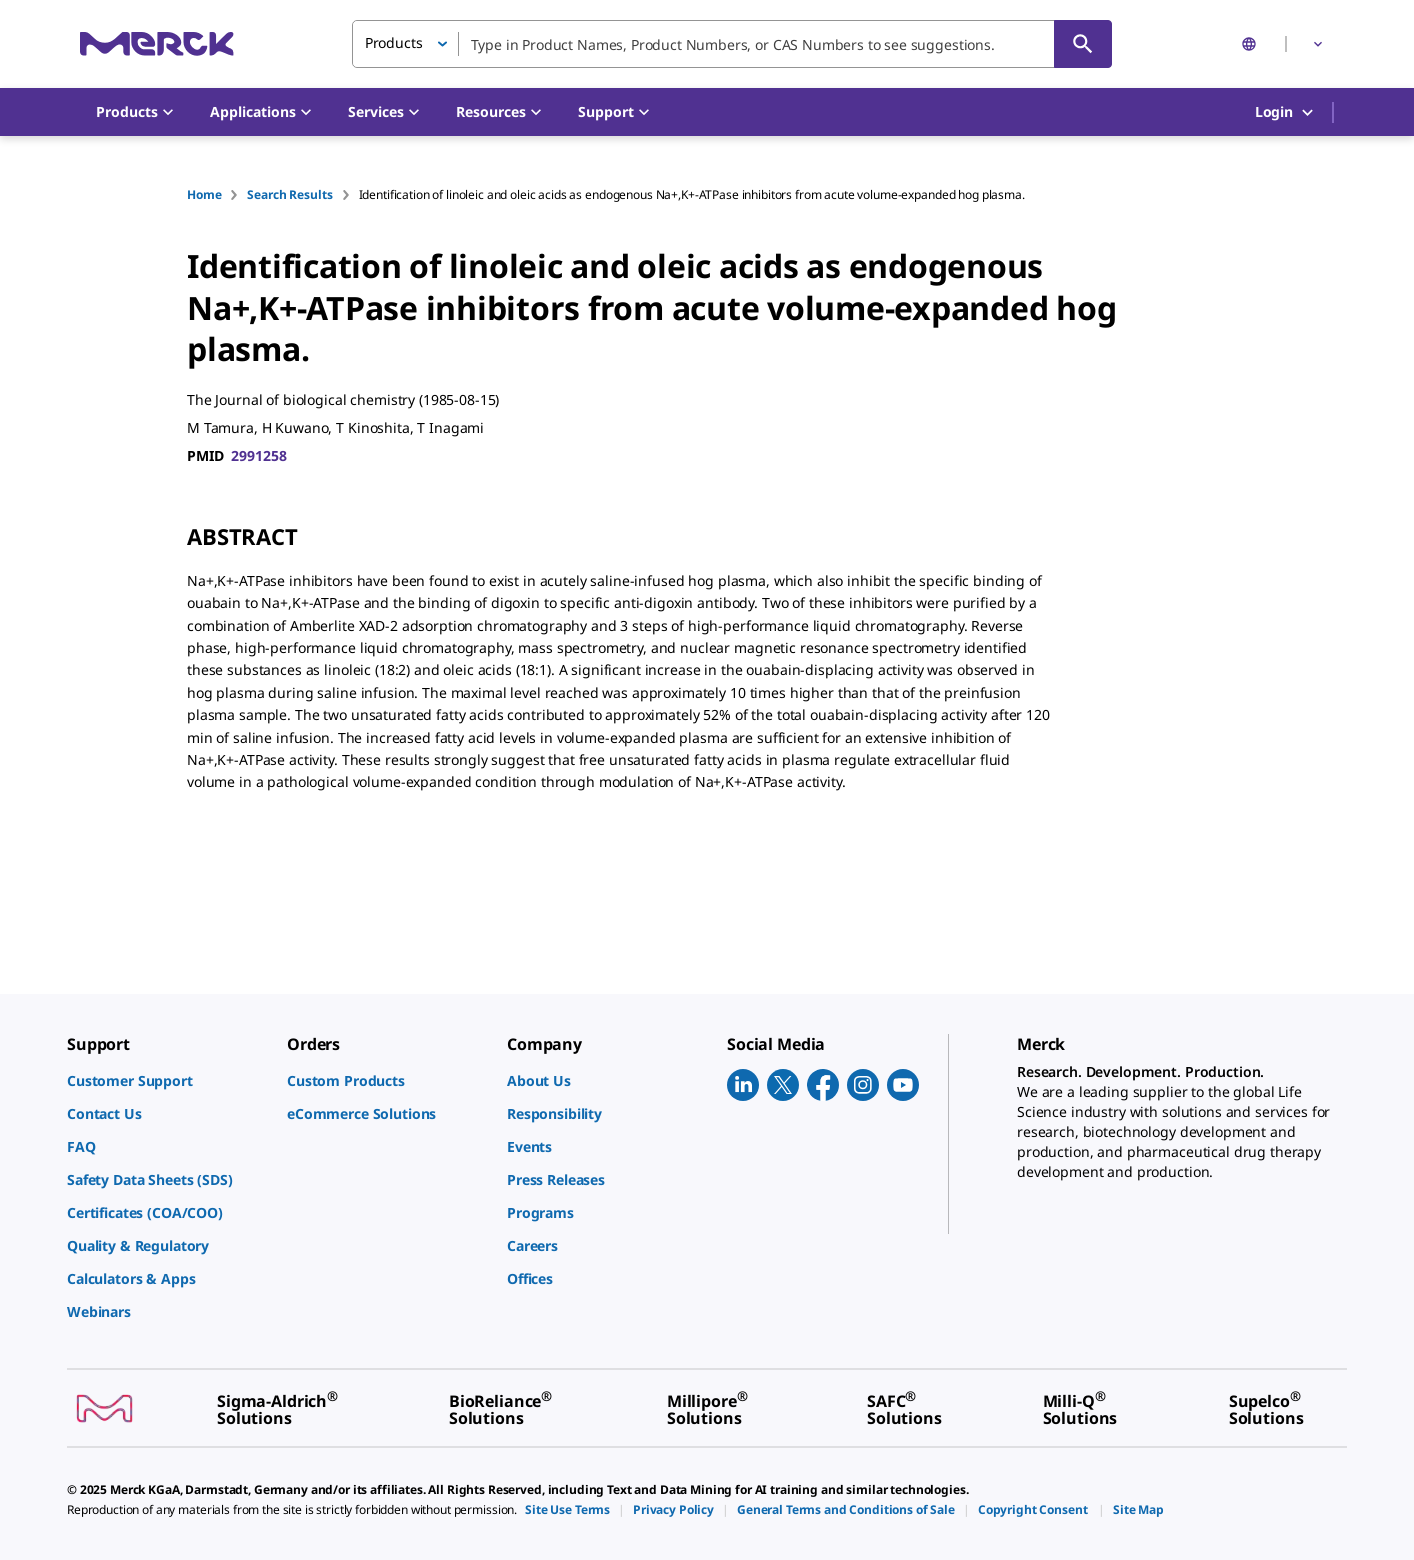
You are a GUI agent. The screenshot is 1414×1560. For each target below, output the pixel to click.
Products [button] (394, 42)
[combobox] (732, 44)
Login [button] (1285, 112)
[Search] (1083, 44)
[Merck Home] (157, 43)
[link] (167, 1080)
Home (204, 194)
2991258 (258, 455)
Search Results (289, 194)
